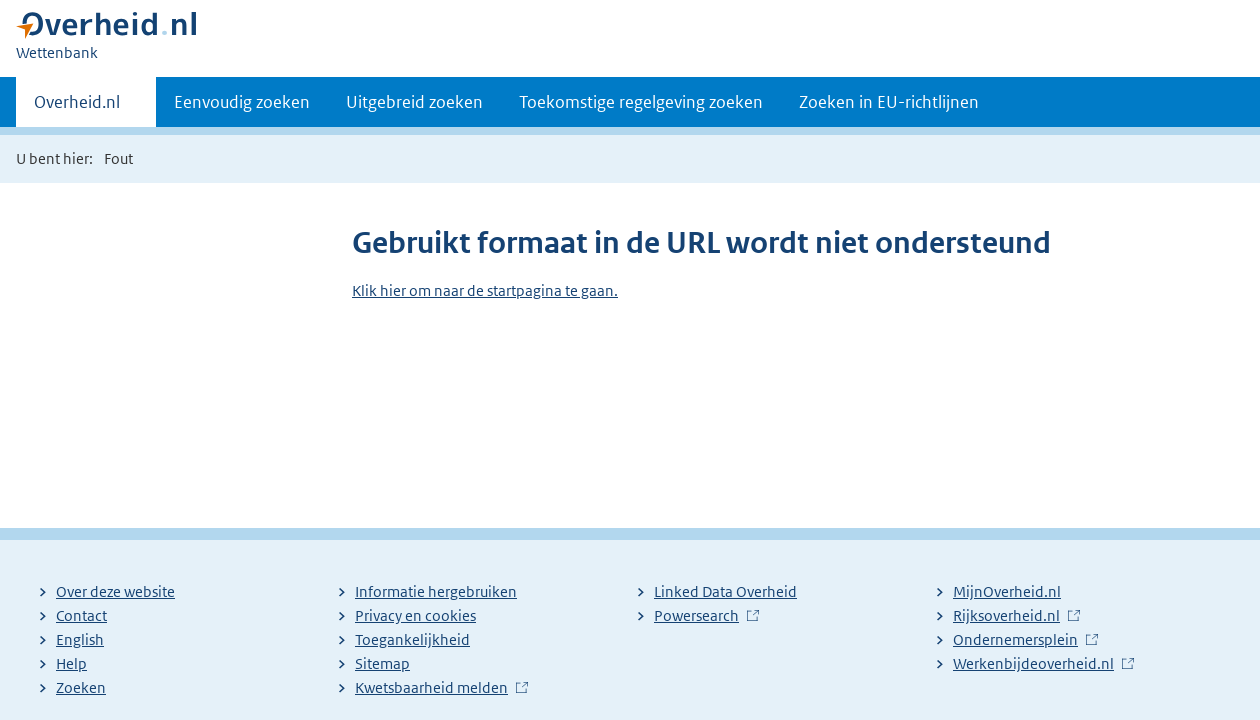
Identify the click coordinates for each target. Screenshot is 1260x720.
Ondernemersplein (1015, 639)
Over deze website (115, 591)
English (80, 639)
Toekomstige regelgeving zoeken (641, 102)
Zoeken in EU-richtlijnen (889, 102)
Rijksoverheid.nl (1006, 615)
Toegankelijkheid (412, 639)
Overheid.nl (77, 108)
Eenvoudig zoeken (242, 102)
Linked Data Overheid (725, 591)
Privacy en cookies (415, 615)
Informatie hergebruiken (436, 591)
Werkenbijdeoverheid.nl (1033, 663)
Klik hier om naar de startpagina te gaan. (485, 290)
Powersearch (696, 615)
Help (71, 663)
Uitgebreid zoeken (414, 102)
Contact (81, 615)
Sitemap (382, 663)
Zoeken (81, 687)
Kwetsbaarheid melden (431, 687)
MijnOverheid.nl (1007, 591)
